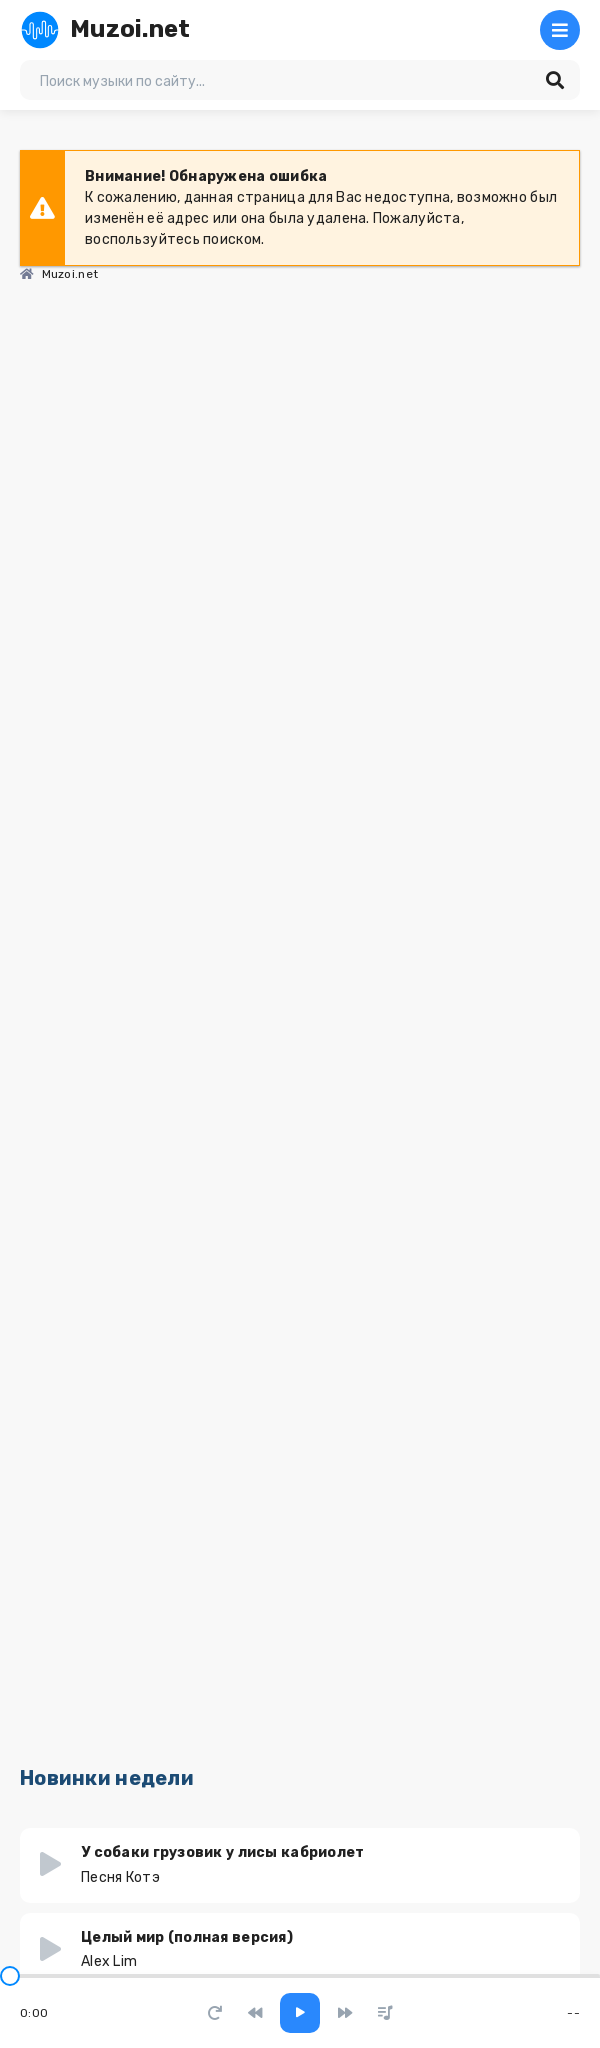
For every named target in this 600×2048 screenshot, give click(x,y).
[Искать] (555, 80)
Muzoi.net (105, 30)
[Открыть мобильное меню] (560, 30)
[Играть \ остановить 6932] (50, 1865)
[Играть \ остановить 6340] (50, 1950)
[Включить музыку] (300, 2013)
